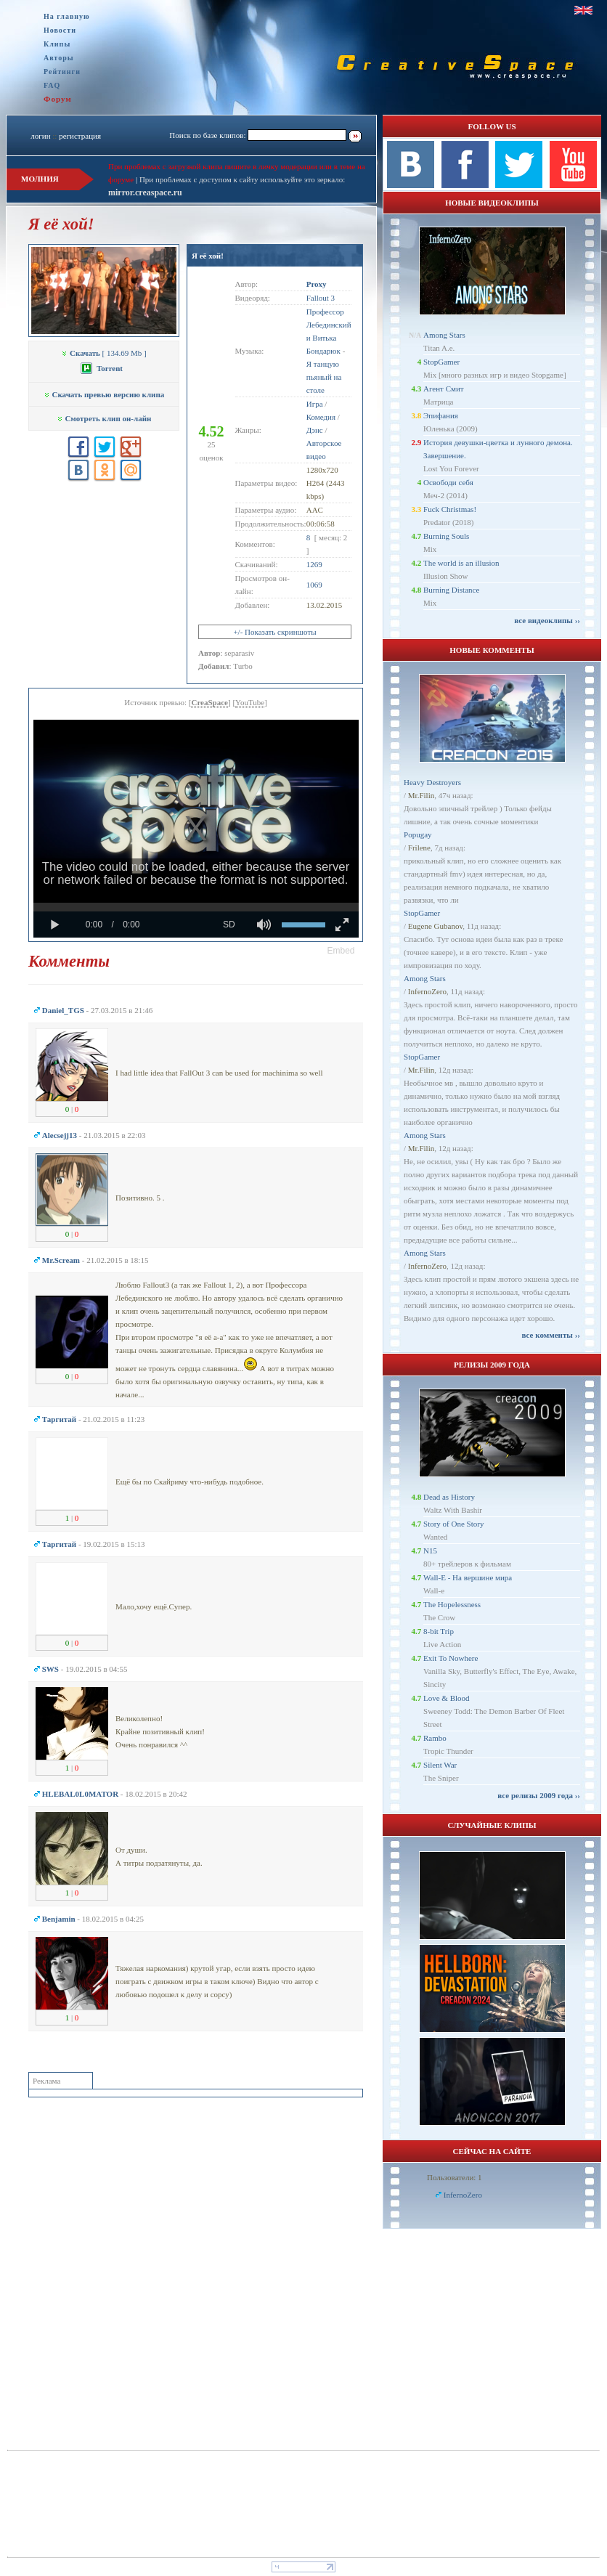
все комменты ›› (551, 1334)
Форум (58, 98)
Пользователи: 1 (454, 2177)
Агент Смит (443, 388)
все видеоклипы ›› (547, 620)
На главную (67, 16)
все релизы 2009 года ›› (538, 1795)
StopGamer (441, 361)
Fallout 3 (320, 297)
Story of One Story (453, 1523)
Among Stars (444, 334)
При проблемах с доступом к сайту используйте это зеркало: (242, 179)
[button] (341, 951)
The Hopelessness (452, 1604)
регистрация (80, 135)
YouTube (249, 702)
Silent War (440, 1764)
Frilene (419, 847)
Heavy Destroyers (432, 782)
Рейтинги (62, 72)
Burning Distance (451, 589)
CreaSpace (209, 702)
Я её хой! (208, 255)
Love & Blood (446, 1698)
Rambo (435, 1738)
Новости (60, 30)
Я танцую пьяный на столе (324, 376)
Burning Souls (446, 536)
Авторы (59, 58)
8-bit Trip (438, 1631)
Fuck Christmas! (449, 509)
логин (40, 135)
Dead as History (449, 1496)
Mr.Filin (421, 795)
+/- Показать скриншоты (274, 631)
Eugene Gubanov (435, 926)
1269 (314, 564)
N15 (430, 1550)
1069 (314, 584)
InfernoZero (427, 991)
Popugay (418, 834)
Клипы (57, 44)
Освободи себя (448, 482)
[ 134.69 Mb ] (103, 353)
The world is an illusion (461, 562)
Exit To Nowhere (450, 1658)
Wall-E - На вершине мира (467, 1577)
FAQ (52, 85)
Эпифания (440, 415)
